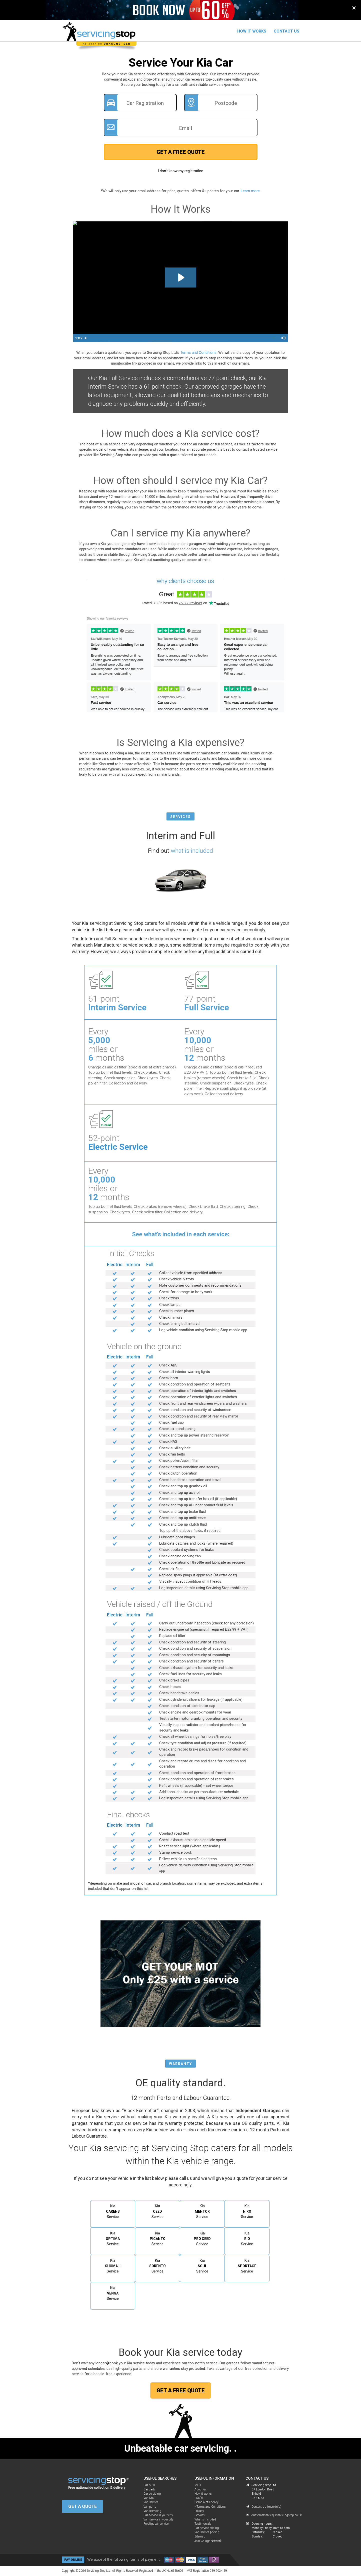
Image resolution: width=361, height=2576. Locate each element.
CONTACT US (286, 31)
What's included (205, 2519)
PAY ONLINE (73, 2559)
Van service (151, 2502)
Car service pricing (206, 2528)
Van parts (150, 2506)
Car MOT (150, 2485)
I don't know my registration (180, 171)
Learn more (250, 191)
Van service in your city (159, 2519)
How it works (203, 2493)
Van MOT (150, 2498)
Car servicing (152, 2493)
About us (200, 2489)
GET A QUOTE (82, 2506)
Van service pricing (206, 2532)
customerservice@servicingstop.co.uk (265, 2515)
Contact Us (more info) (266, 2506)
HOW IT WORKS (251, 31)
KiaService (113, 2211)
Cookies (199, 2515)
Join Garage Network (208, 2541)
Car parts (150, 2489)
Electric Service (118, 1147)
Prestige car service (156, 2523)
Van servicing (152, 2511)
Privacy (199, 2511)
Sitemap (199, 2536)
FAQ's (198, 2498)
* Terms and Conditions (210, 2506)
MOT (197, 2485)
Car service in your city (158, 2515)
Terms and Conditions (198, 352)
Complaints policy (206, 2502)
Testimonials (203, 2523)
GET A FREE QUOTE (180, 152)
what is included (192, 850)
